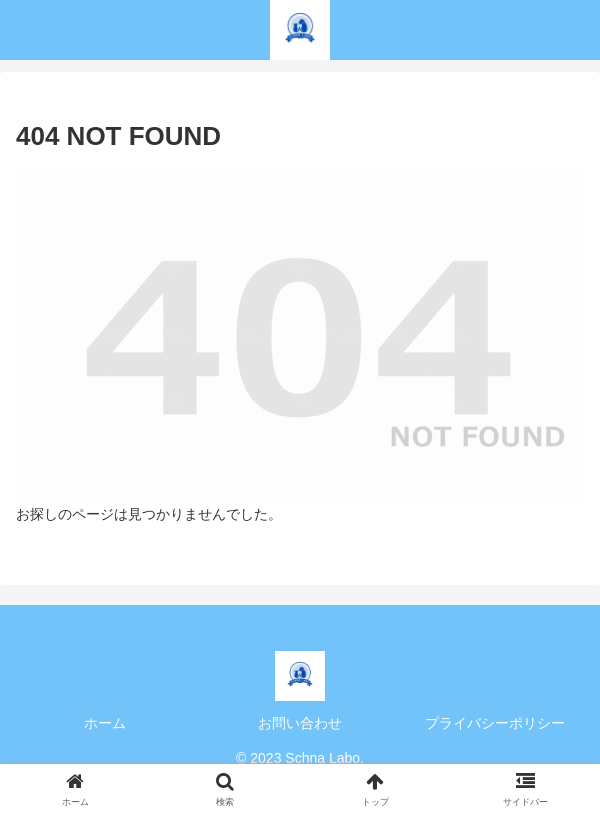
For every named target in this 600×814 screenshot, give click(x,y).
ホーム (105, 723)
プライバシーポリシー (495, 723)
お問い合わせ (300, 723)
